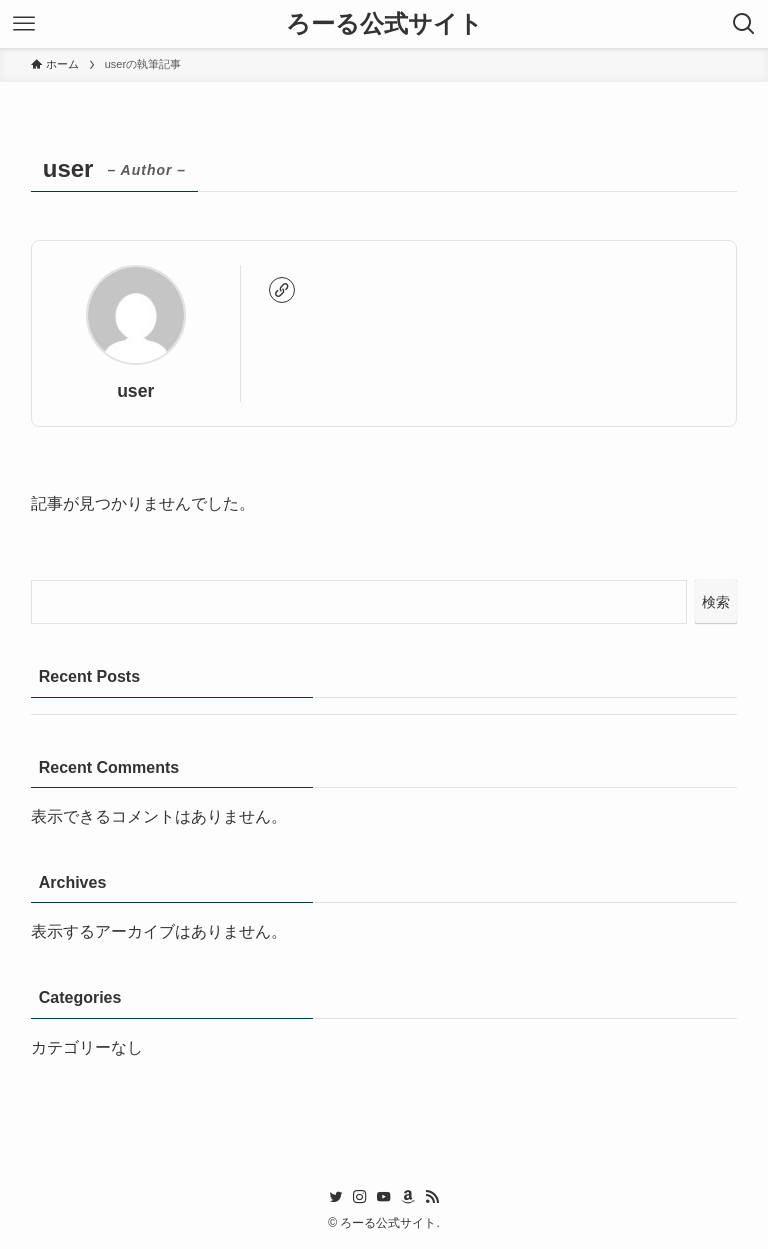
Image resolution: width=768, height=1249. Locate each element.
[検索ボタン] (744, 24)
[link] (282, 290)
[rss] (432, 1197)
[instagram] (360, 1197)
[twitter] (336, 1197)
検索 (716, 602)
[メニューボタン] (24, 24)
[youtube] (384, 1197)
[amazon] (408, 1197)
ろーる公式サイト (384, 24)
